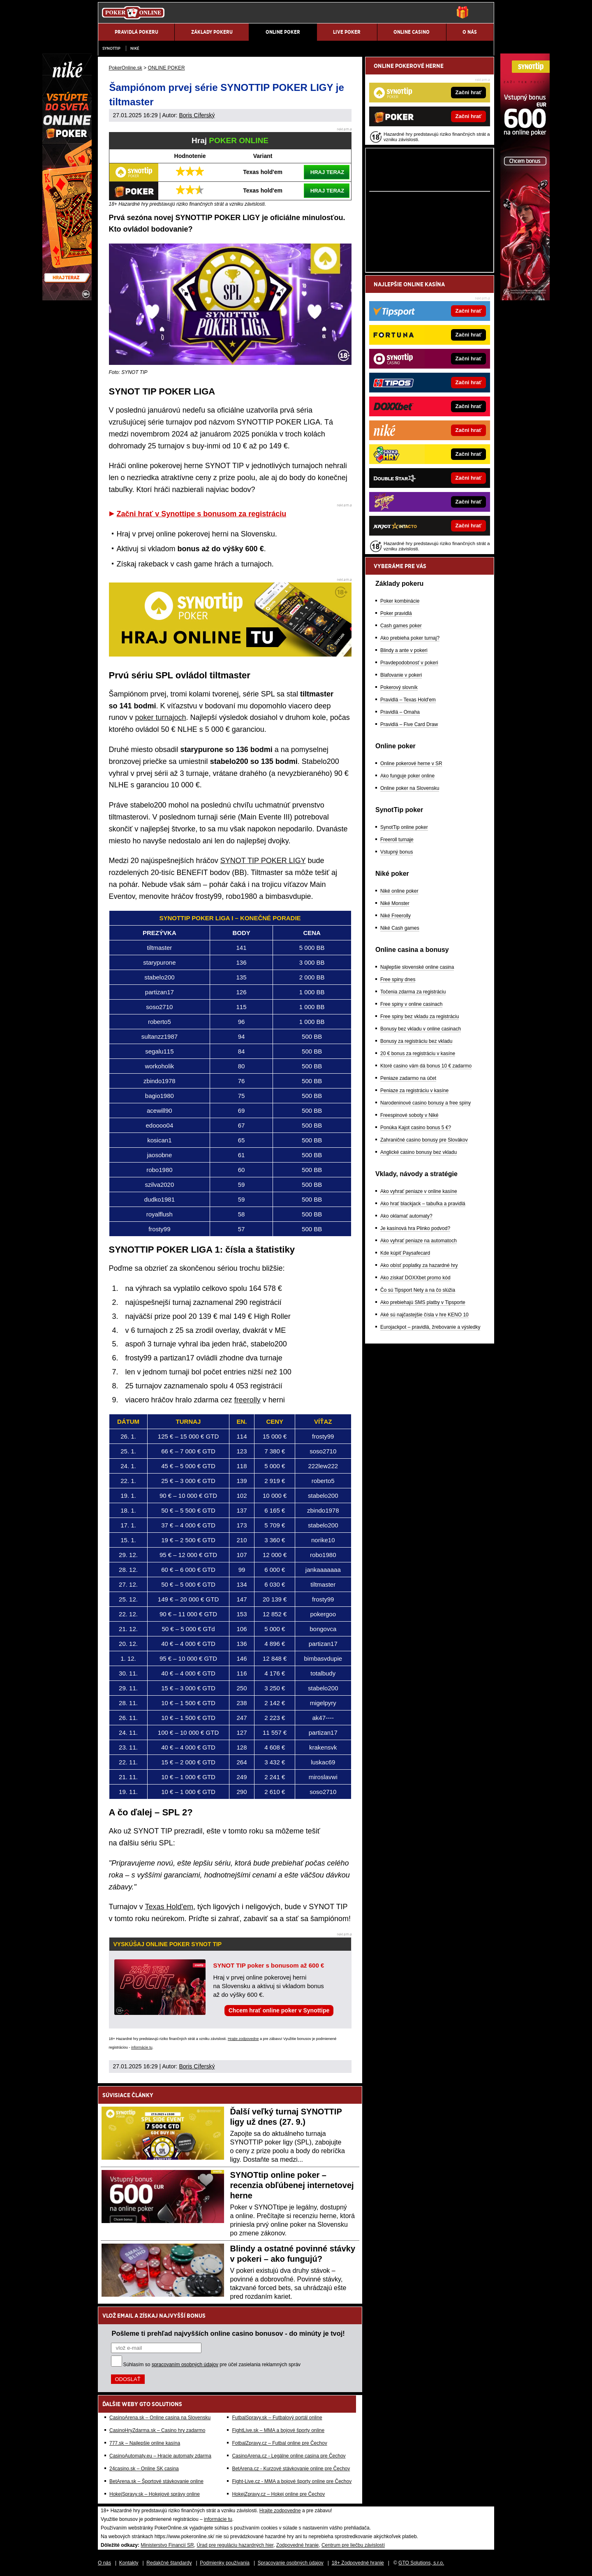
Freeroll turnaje (397, 839)
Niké (134, 48)
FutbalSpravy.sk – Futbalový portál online (277, 2418)
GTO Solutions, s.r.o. (421, 2563)
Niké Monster (394, 903)
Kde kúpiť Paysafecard (405, 1253)
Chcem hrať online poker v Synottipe (279, 2010)
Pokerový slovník (399, 687)
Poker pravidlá (396, 613)
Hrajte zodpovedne (243, 2039)
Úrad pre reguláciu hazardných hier (235, 2545)
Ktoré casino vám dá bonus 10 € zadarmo (426, 1066)
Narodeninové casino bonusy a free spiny (425, 1103)
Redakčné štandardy (169, 2563)
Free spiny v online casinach (411, 1004)
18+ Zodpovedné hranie (358, 2563)
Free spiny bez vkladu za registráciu (419, 1016)
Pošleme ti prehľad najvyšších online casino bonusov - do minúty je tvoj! (228, 2333)
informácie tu (142, 2047)
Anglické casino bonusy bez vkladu (418, 1152)
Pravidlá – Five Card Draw (409, 724)
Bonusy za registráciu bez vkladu (416, 1041)
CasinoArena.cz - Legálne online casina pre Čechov (288, 2456)
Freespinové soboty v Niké (409, 1115)
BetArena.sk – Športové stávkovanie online (156, 2481)
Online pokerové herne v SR (411, 763)
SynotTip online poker (404, 827)
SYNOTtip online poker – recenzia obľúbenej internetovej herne (292, 2185)
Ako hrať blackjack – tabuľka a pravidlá (422, 1204)
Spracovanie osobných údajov (291, 2563)
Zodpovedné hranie (297, 2545)
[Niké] (67, 298)
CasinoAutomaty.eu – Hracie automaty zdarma (160, 2456)
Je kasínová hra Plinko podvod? (415, 1228)
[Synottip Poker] (525, 298)
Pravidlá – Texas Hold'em (408, 700)
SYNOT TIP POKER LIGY (263, 860)
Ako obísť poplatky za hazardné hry (419, 1265)
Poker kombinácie (399, 601)
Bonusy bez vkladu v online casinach (420, 1029)
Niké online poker (399, 891)
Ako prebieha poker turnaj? (409, 638)
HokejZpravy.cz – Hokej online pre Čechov (278, 2494)
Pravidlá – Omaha (400, 712)
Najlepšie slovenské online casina (417, 967)
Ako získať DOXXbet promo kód (415, 1278)
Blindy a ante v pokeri (404, 650)
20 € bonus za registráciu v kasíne (417, 1053)
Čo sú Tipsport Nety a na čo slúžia (417, 1290)
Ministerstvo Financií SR (167, 2545)
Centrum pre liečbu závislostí (353, 2545)
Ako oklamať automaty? (406, 1216)
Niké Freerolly (395, 916)
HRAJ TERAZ (327, 172)
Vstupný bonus (396, 852)
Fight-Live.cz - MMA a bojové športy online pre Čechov (292, 2481)
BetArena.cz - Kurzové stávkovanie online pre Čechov (291, 2469)
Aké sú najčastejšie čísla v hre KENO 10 (424, 1315)
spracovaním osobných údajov (185, 2364)
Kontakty (129, 2563)
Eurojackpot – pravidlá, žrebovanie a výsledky (430, 1327)
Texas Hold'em (169, 1907)
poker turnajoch (160, 717)
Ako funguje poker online (407, 776)
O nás (104, 2563)
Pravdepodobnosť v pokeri (409, 663)
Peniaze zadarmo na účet (408, 1078)
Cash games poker (401, 626)
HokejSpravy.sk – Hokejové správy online (154, 2494)
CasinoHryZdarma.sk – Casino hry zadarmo (157, 2430)
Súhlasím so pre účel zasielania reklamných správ (212, 2364)
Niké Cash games (399, 928)
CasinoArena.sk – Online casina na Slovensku (159, 2418)
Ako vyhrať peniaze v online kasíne (418, 1191)
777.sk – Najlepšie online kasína (144, 2443)
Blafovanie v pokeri (401, 675)
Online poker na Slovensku (409, 788)
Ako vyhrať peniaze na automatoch (418, 1241)
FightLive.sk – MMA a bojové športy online (278, 2430)
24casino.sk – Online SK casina (144, 2469)
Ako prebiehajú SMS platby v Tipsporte (422, 1302)
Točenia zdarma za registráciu (413, 992)
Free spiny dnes (397, 979)
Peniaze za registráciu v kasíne (414, 1090)
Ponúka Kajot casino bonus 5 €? (415, 1127)
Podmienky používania (225, 2563)
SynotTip (111, 48)
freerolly (247, 1400)
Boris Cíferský (197, 115)
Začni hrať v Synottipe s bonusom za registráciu (202, 514)
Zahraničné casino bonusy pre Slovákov (424, 1140)
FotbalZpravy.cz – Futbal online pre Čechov (279, 2443)
